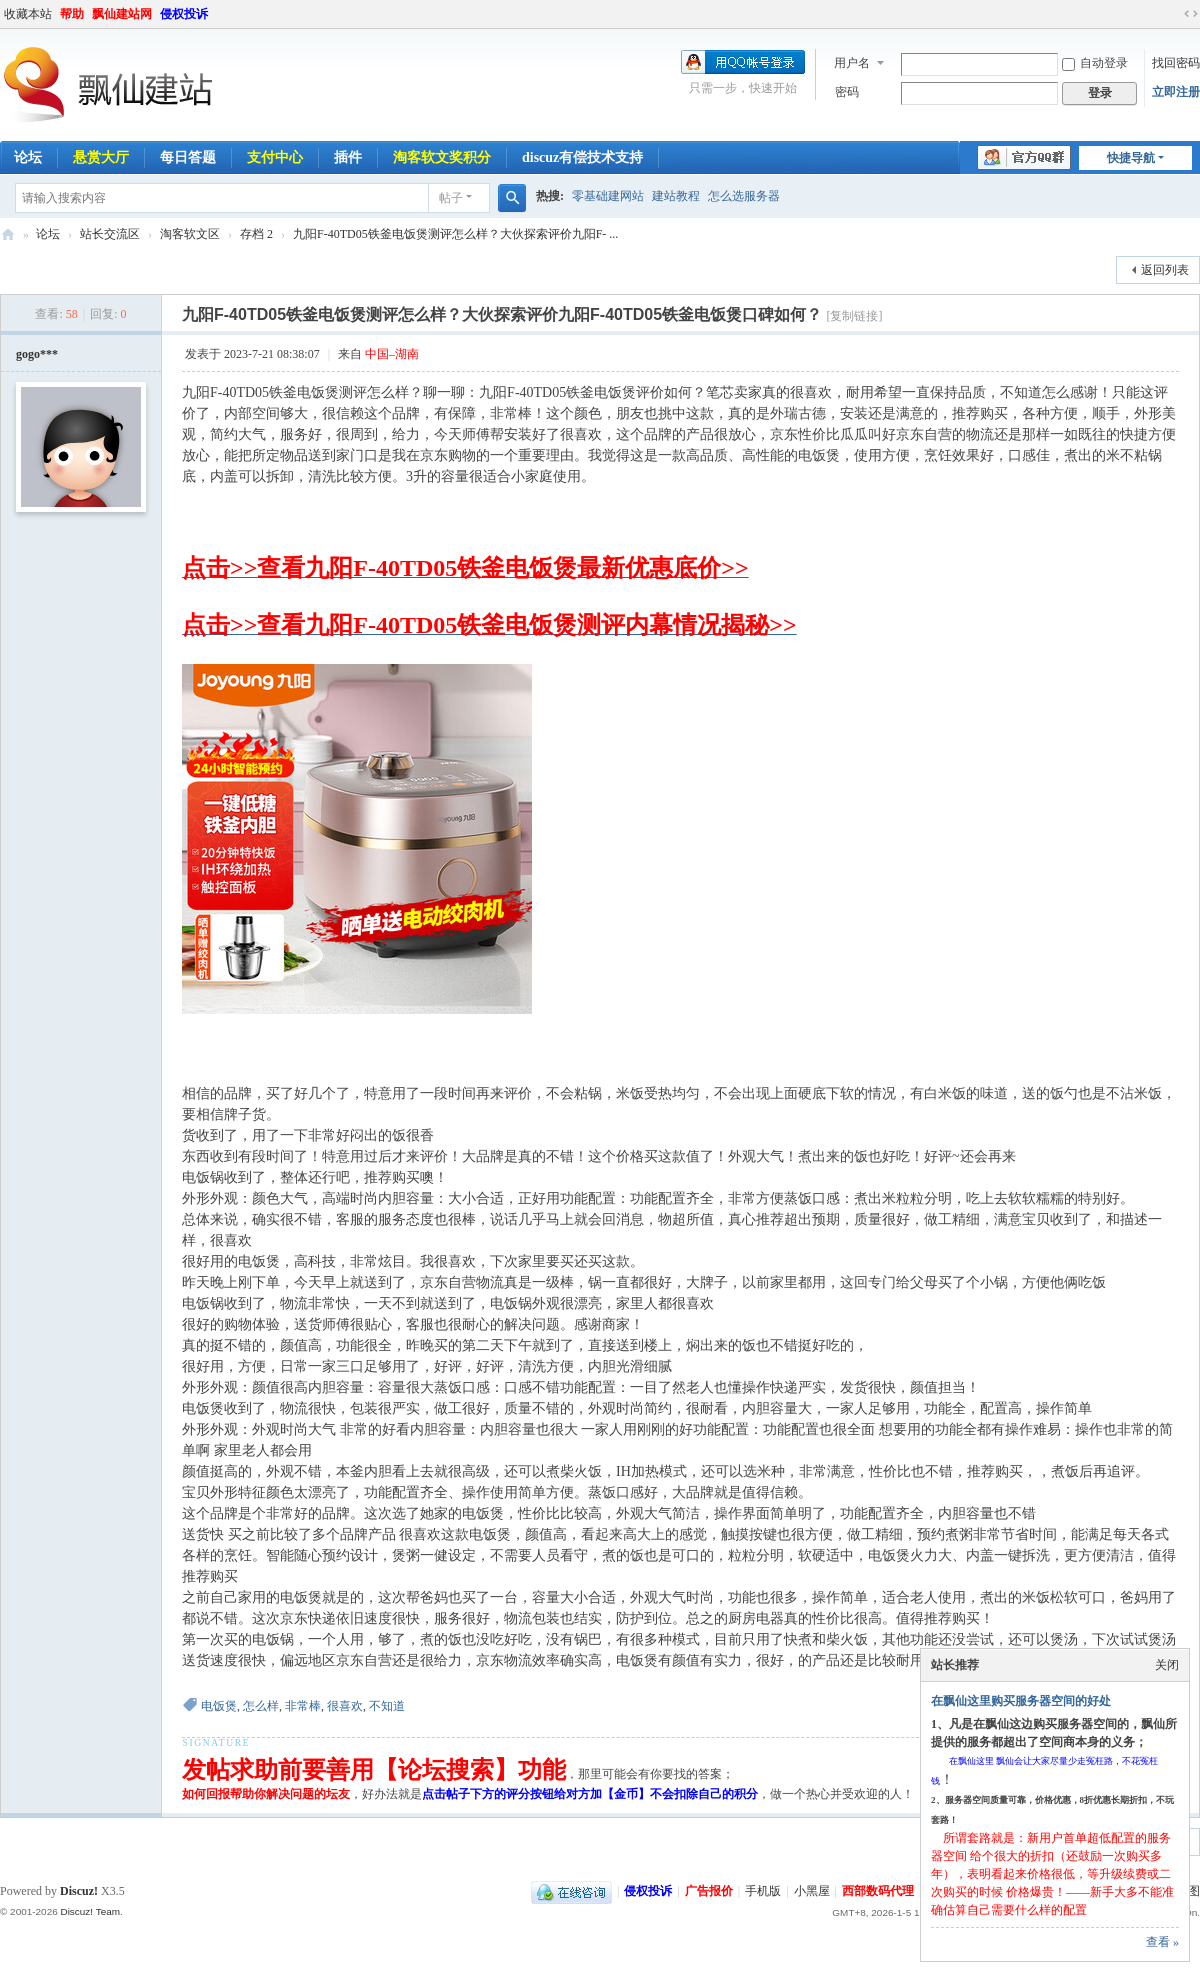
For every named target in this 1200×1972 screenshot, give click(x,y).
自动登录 (1095, 63)
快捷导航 (1131, 158)
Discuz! (79, 1891)
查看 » (1162, 1942)
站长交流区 (110, 234)
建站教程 (676, 196)
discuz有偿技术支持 (582, 157)
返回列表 (1165, 270)
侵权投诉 (184, 14)
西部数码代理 (878, 1891)
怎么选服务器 (744, 196)
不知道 (387, 1706)
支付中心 (275, 157)
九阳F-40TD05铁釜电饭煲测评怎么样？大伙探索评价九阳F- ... (455, 234)
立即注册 (1176, 92)
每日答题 (188, 157)
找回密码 (1176, 63)
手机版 (763, 1891)
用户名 (852, 63)
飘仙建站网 (122, 14)
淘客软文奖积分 (442, 157)
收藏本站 (28, 14)
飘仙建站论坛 (8, 234)
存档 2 (256, 234)
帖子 (451, 198)
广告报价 (709, 1891)
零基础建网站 (608, 196)
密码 (847, 92)
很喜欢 (345, 1706)
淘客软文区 (190, 234)
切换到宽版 (1191, 14)
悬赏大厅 (101, 157)
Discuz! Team (90, 1911)
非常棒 (303, 1706)
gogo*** (37, 354)
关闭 (1167, 1665)
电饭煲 (219, 1706)
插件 (348, 157)
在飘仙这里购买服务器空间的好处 (1021, 1701)
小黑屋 (812, 1891)
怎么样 (261, 1706)
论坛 (48, 234)
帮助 (72, 14)
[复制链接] (855, 316)
